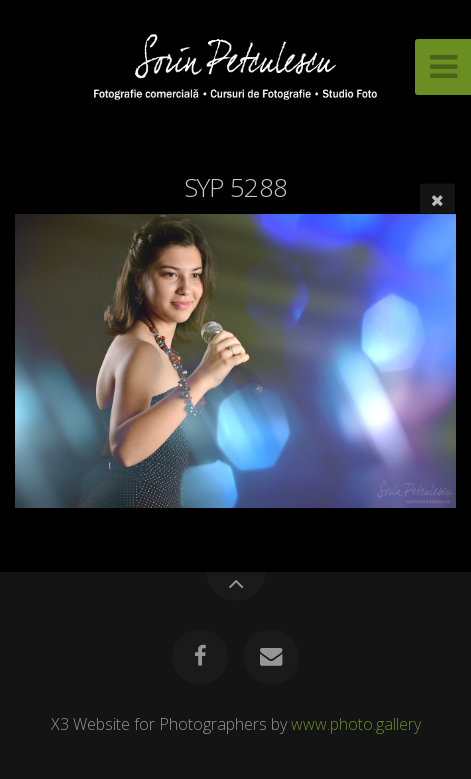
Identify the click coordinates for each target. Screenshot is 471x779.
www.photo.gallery (356, 724)
